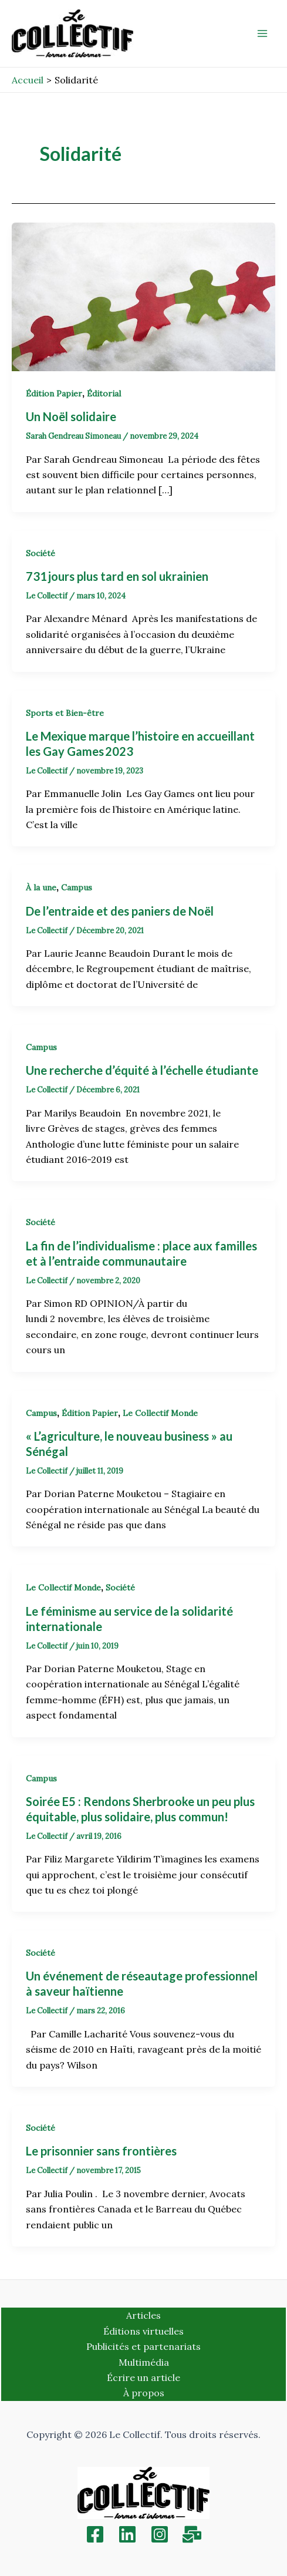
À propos (143, 2393)
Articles (143, 2315)
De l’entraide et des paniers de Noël (120, 911)
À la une (41, 887)
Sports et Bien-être (65, 713)
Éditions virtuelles (143, 2331)
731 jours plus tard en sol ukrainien (118, 576)
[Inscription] (192, 2534)
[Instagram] (159, 2534)
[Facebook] (95, 2534)
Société (40, 553)
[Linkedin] (127, 2534)
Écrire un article (143, 2377)
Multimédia (144, 2362)
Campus (76, 887)
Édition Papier (54, 393)
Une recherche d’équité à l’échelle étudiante (143, 1070)
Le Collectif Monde (160, 1413)
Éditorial (104, 393)
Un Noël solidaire (72, 416)
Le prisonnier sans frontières (101, 2151)
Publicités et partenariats (143, 2346)
